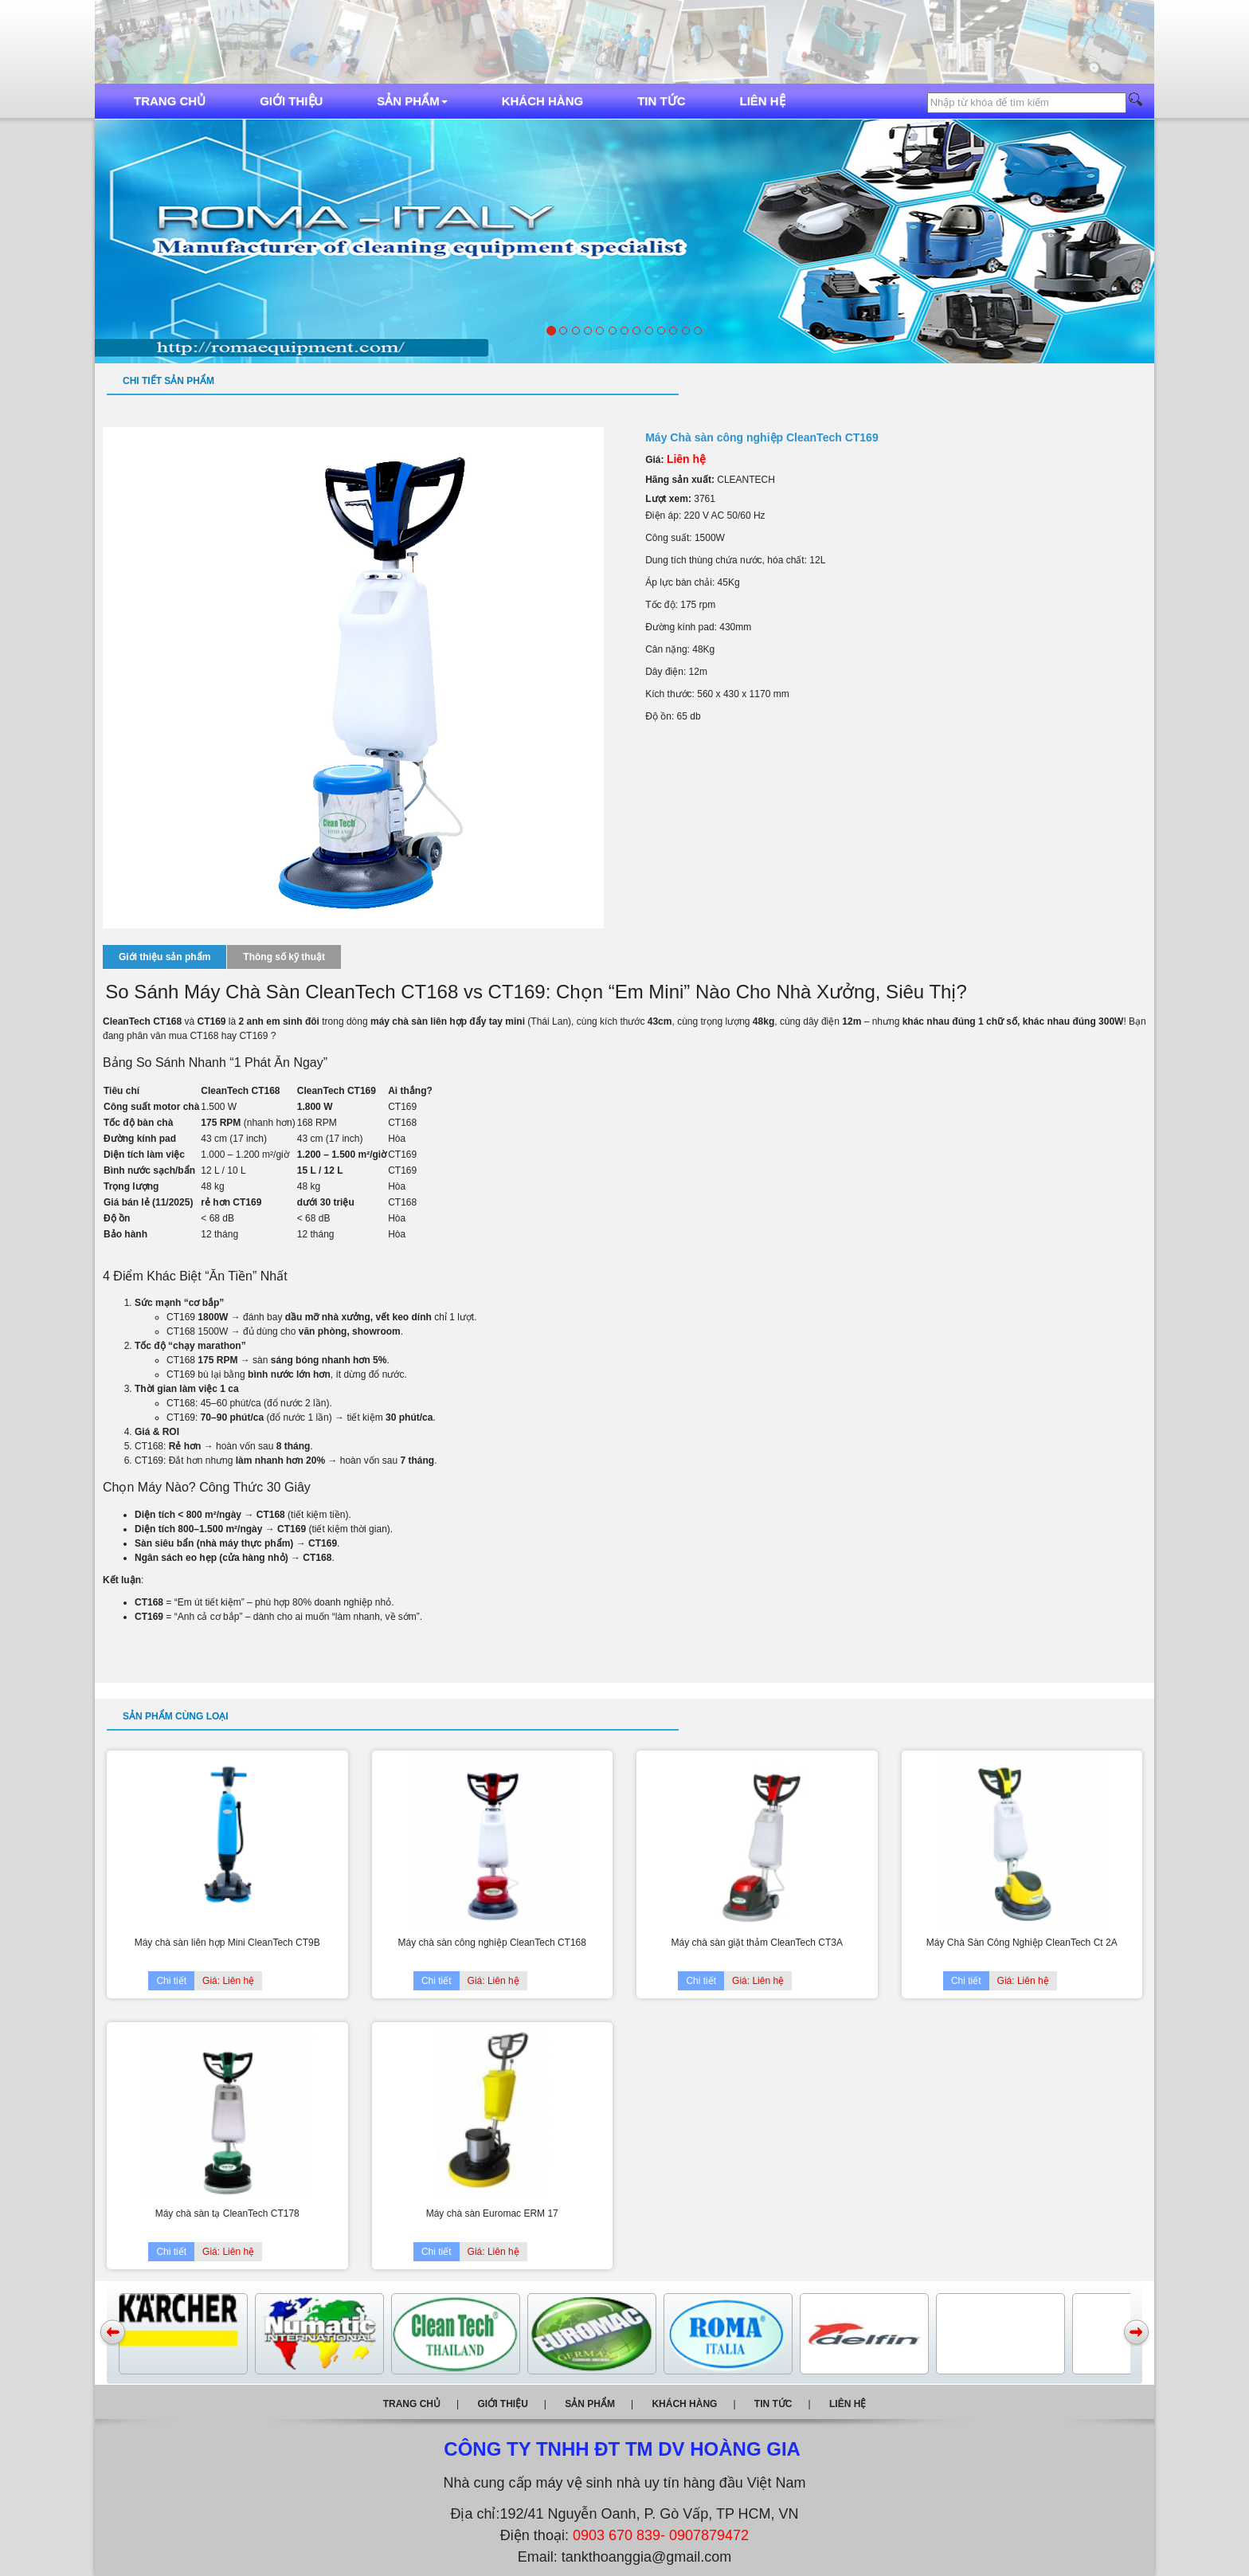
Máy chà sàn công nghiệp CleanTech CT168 (492, 1942)
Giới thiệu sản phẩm (164, 957)
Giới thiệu (291, 101)
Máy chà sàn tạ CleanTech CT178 (227, 2213)
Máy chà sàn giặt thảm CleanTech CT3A (757, 1942)
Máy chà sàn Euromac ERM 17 (492, 2213)
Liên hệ (762, 101)
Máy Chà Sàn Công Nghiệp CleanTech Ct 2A (1022, 1942)
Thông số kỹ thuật (284, 957)
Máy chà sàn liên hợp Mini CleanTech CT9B (227, 1942)
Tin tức (661, 101)
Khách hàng (543, 101)
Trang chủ (170, 101)
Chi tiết (171, 1980)
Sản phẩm (412, 101)
